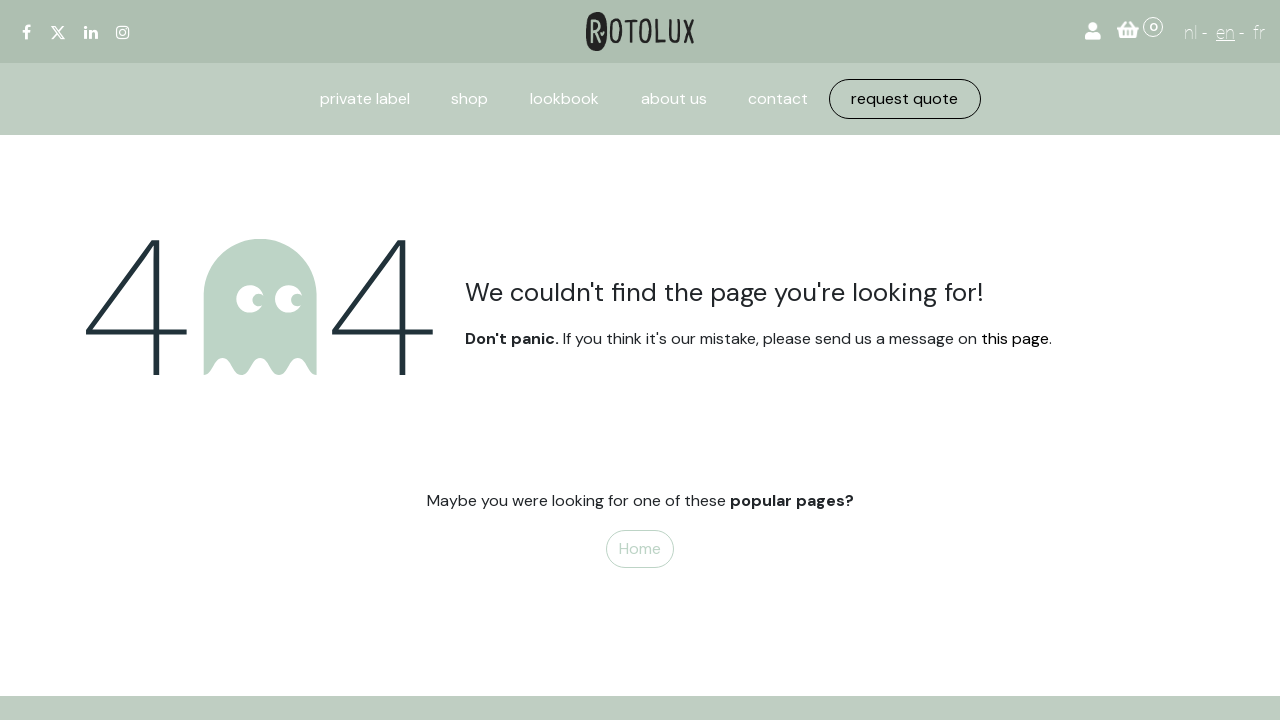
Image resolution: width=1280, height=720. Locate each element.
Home (640, 548)
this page (1015, 338)
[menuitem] (365, 99)
